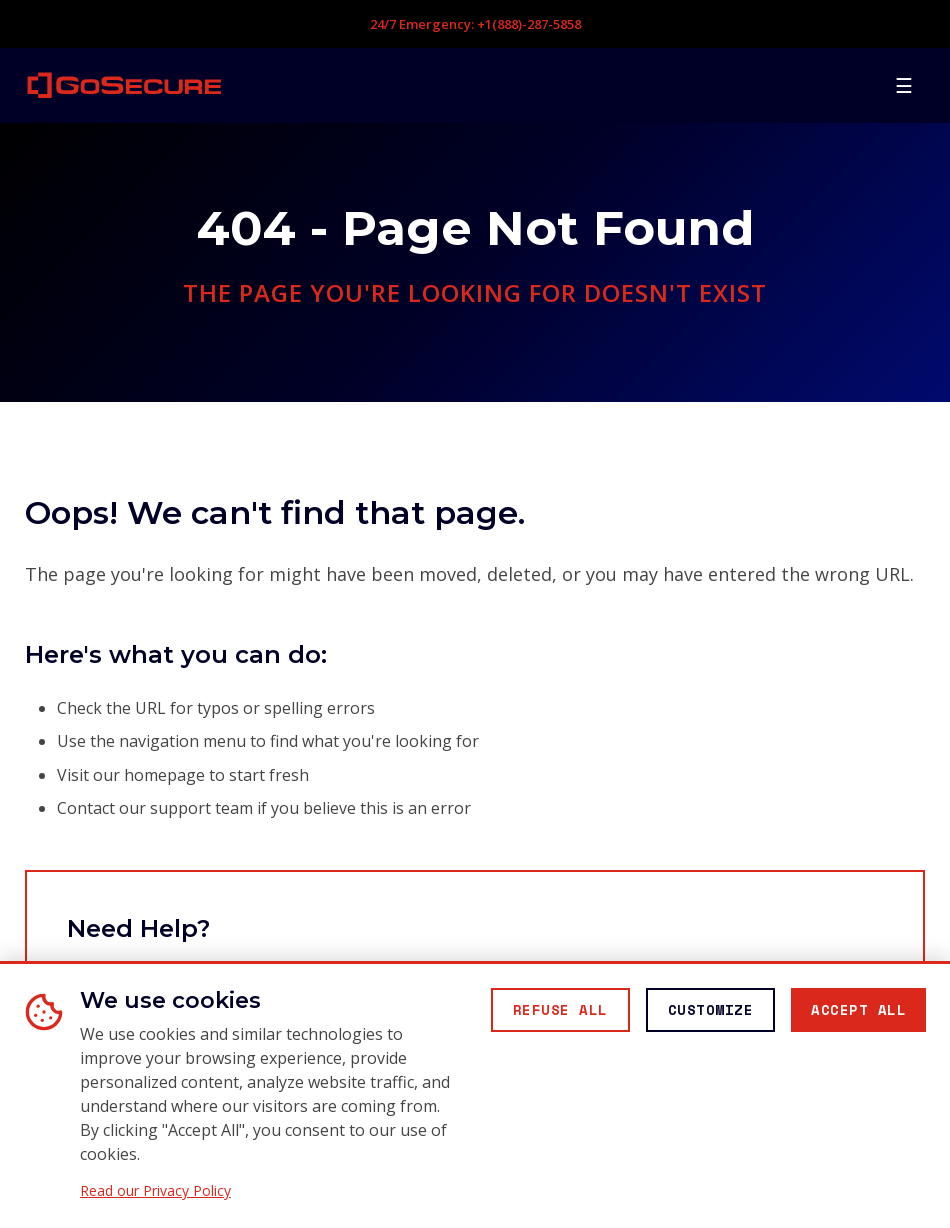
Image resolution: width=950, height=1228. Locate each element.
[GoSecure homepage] (124, 85)
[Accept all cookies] (858, 1010)
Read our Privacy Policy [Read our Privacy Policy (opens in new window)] (155, 1191)
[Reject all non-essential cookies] (560, 1010)
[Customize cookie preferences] (711, 1010)
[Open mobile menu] (904, 85)
